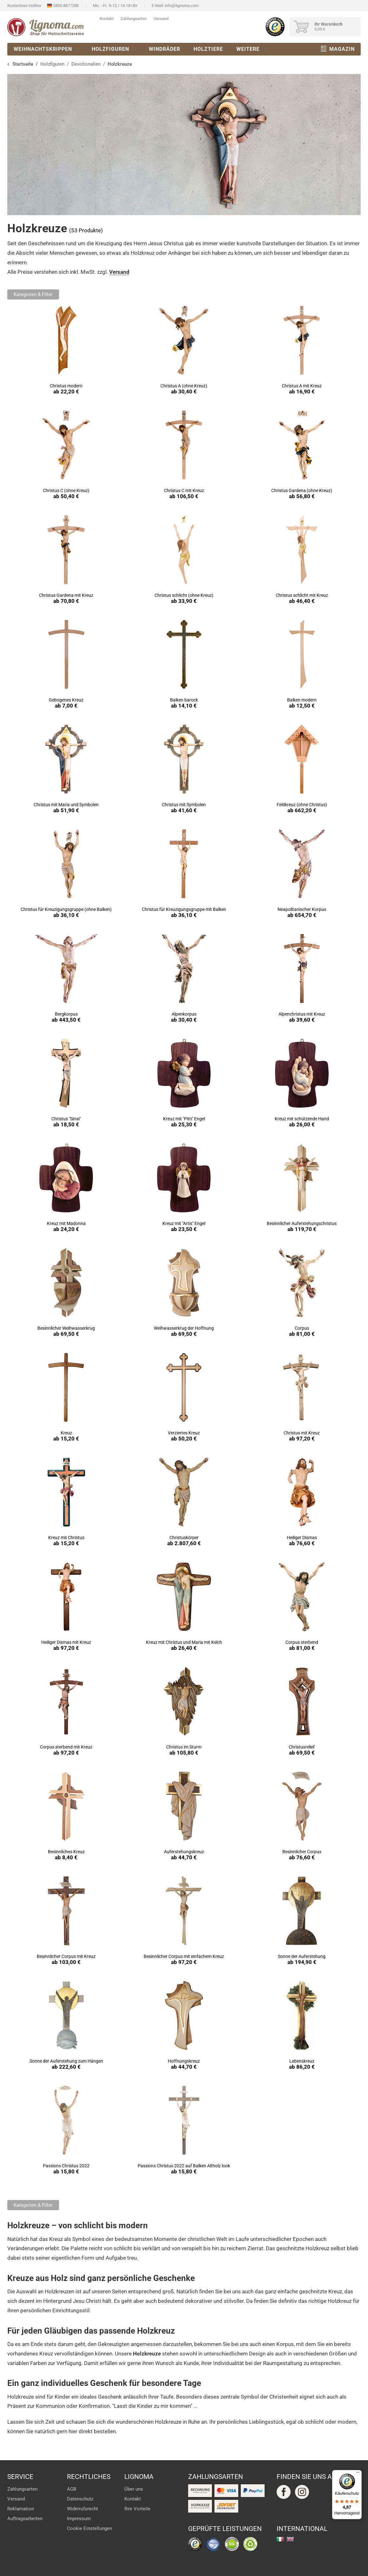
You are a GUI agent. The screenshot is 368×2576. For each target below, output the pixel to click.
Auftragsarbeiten (25, 2518)
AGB (71, 2489)
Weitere (248, 49)
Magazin (342, 49)
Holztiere (208, 49)
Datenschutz (80, 2499)
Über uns (133, 2489)
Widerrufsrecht (82, 2509)
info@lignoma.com (182, 5)
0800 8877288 (66, 5)
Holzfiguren (110, 49)
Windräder (164, 49)
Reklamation (20, 2509)
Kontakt (107, 18)
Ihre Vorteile (137, 2509)
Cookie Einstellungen (89, 2528)
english (290, 2539)
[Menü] (358, 2474)
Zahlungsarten (134, 18)
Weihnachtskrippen (43, 49)
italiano (280, 2539)
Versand (161, 18)
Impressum (79, 2518)
